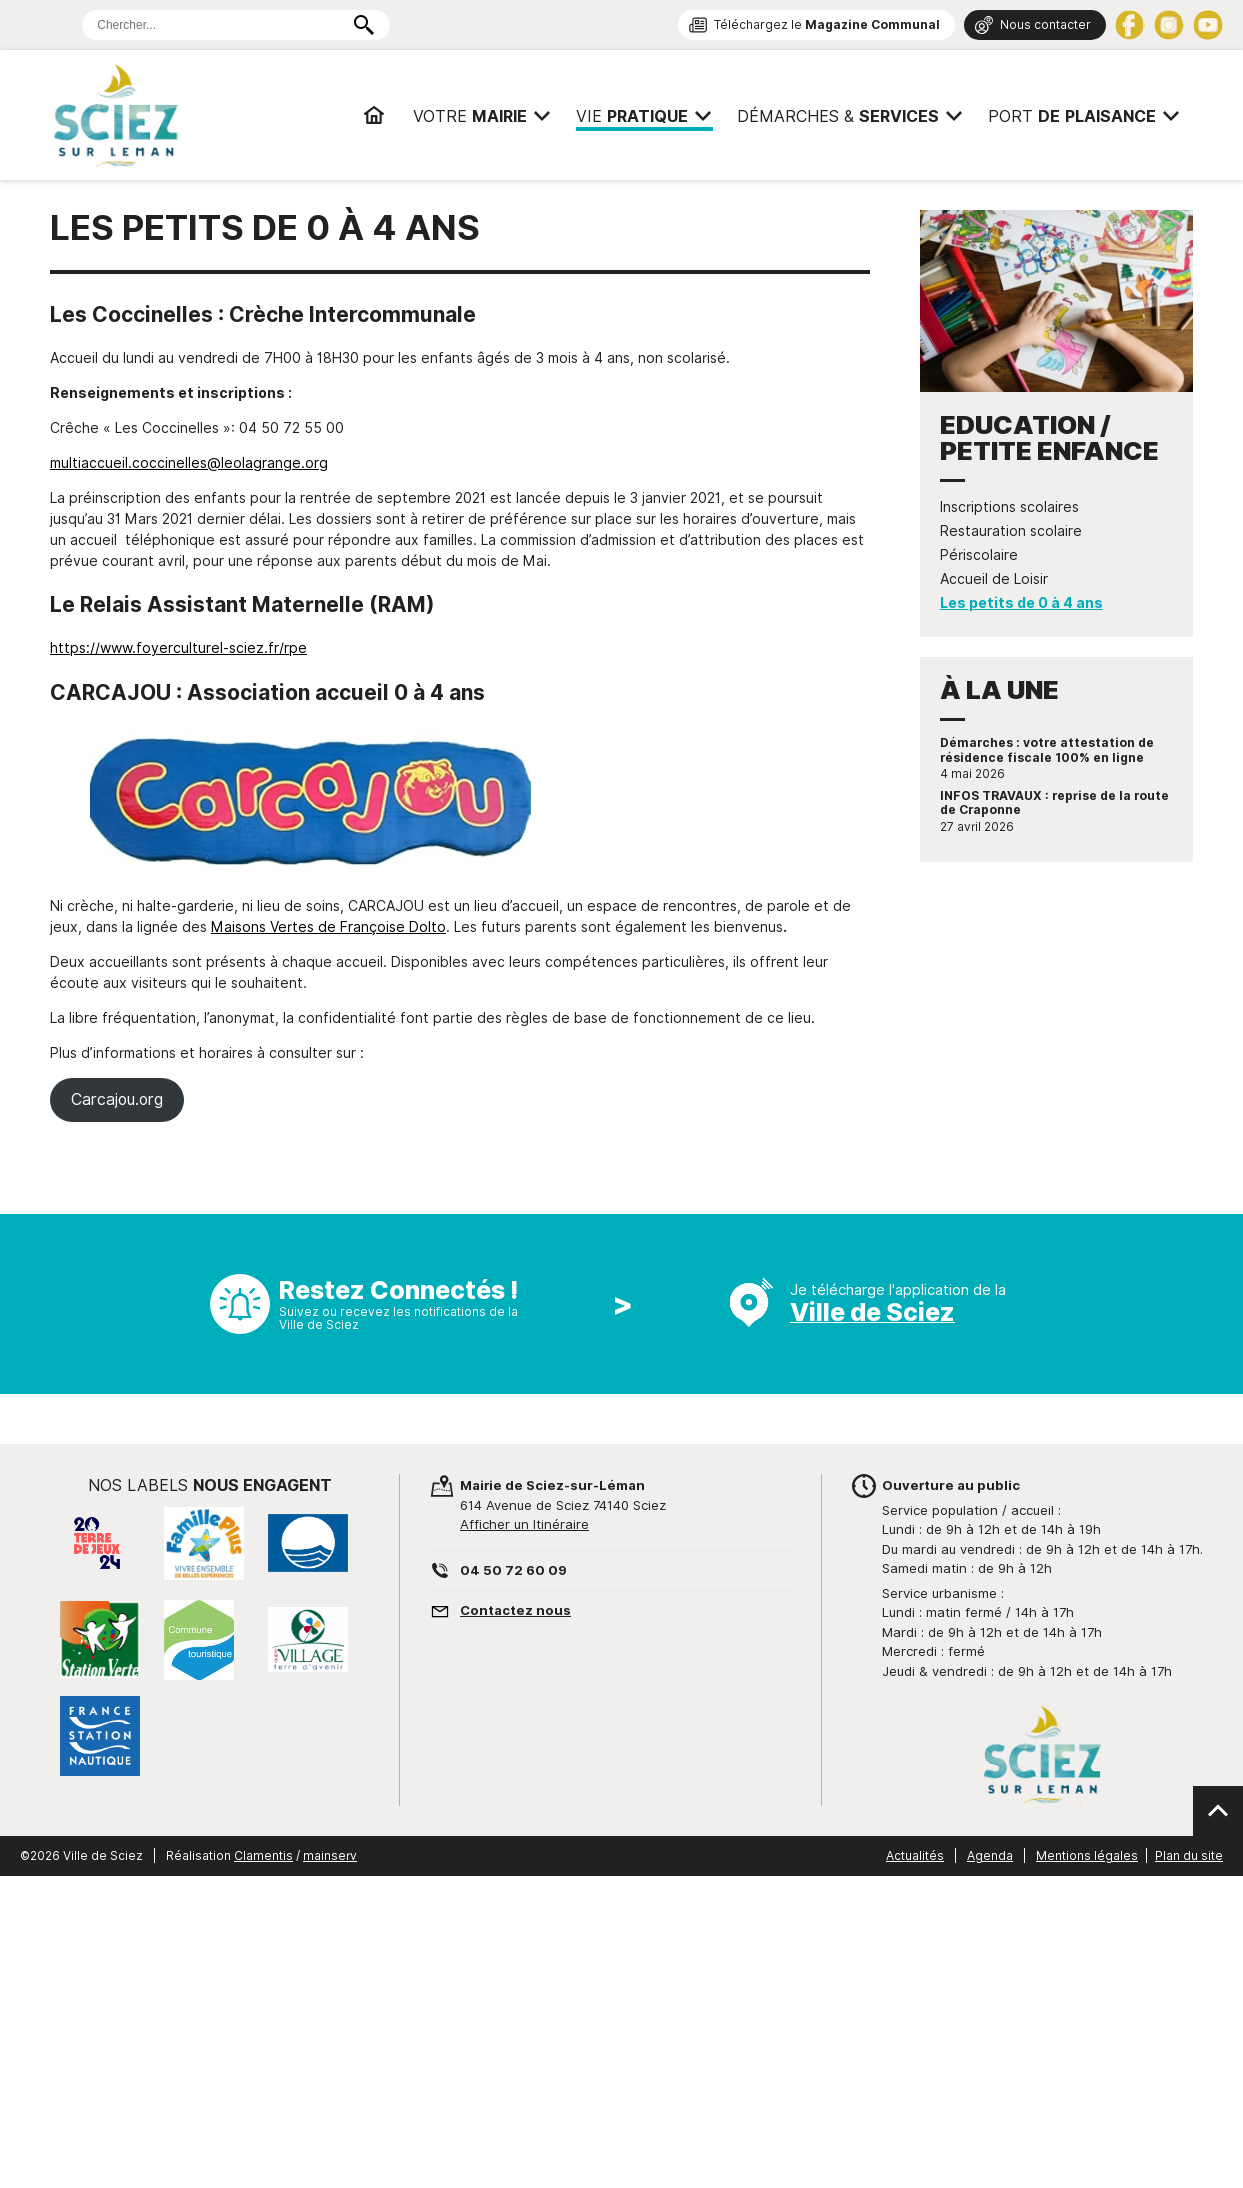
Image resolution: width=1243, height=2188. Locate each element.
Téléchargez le (827, 24)
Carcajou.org (117, 1099)
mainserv (330, 1855)
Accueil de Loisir (994, 579)
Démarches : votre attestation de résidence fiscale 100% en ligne (1047, 750)
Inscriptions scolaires (1009, 507)
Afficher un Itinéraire (524, 1524)
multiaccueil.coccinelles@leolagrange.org (189, 463)
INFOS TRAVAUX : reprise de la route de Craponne (1054, 803)
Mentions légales (1087, 1855)
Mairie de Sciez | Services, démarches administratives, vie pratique (189, 115)
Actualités (915, 1855)
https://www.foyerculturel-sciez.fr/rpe (178, 648)
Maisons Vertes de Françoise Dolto (328, 927)
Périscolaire (979, 555)
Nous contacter (1045, 24)
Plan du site (1189, 1855)
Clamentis (263, 1855)
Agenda (990, 1855)
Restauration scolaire (1011, 531)
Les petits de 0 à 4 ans (1021, 603)
